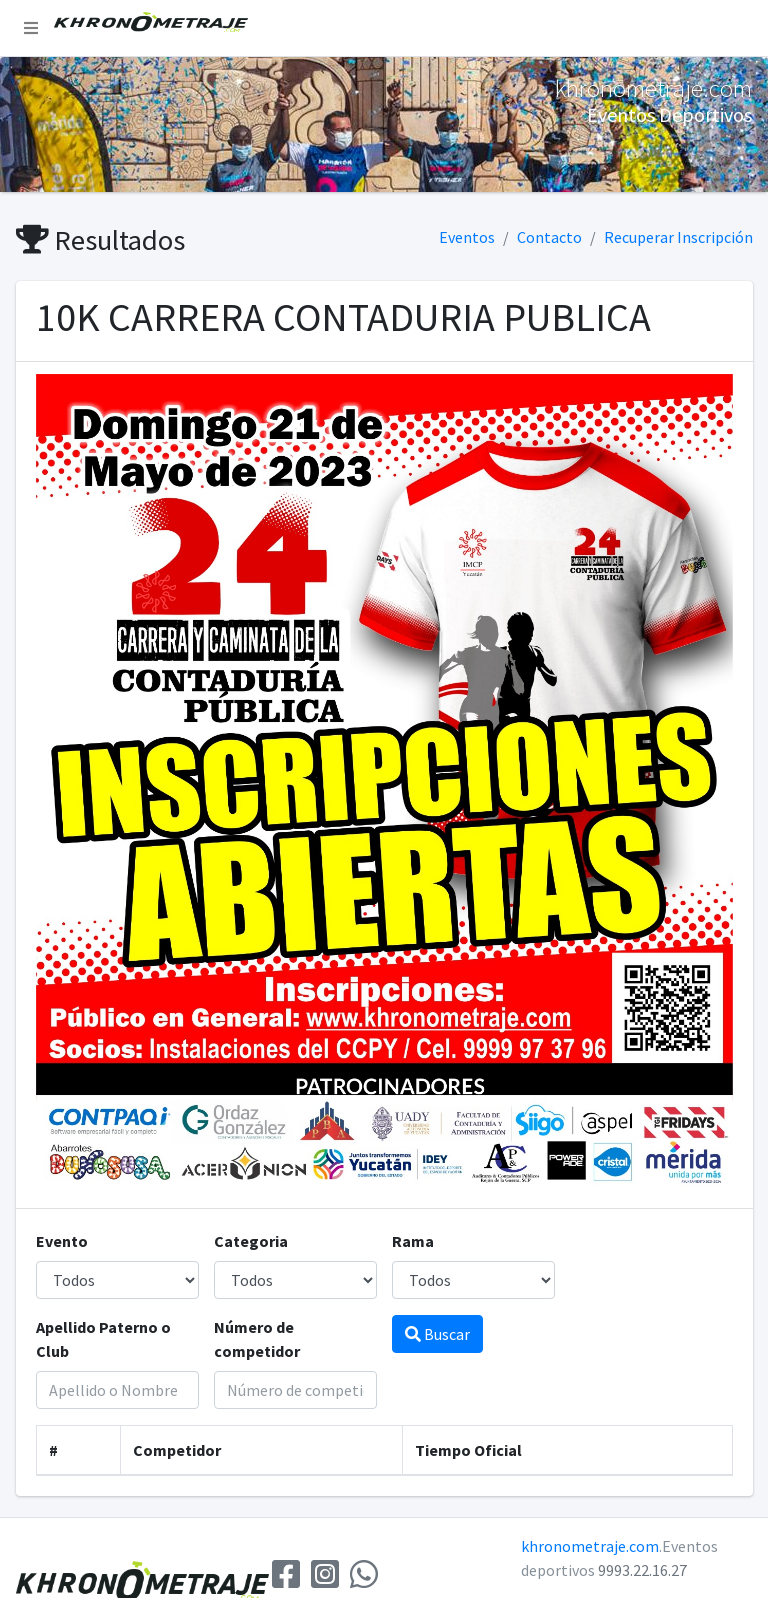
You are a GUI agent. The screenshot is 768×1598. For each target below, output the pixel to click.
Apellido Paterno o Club (103, 1339)
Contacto (549, 237)
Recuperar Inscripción (678, 237)
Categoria (251, 1241)
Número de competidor (257, 1339)
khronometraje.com (590, 1546)
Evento (62, 1241)
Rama (413, 1241)
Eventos (467, 237)
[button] (31, 28)
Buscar (437, 1334)
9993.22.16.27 (642, 1570)
